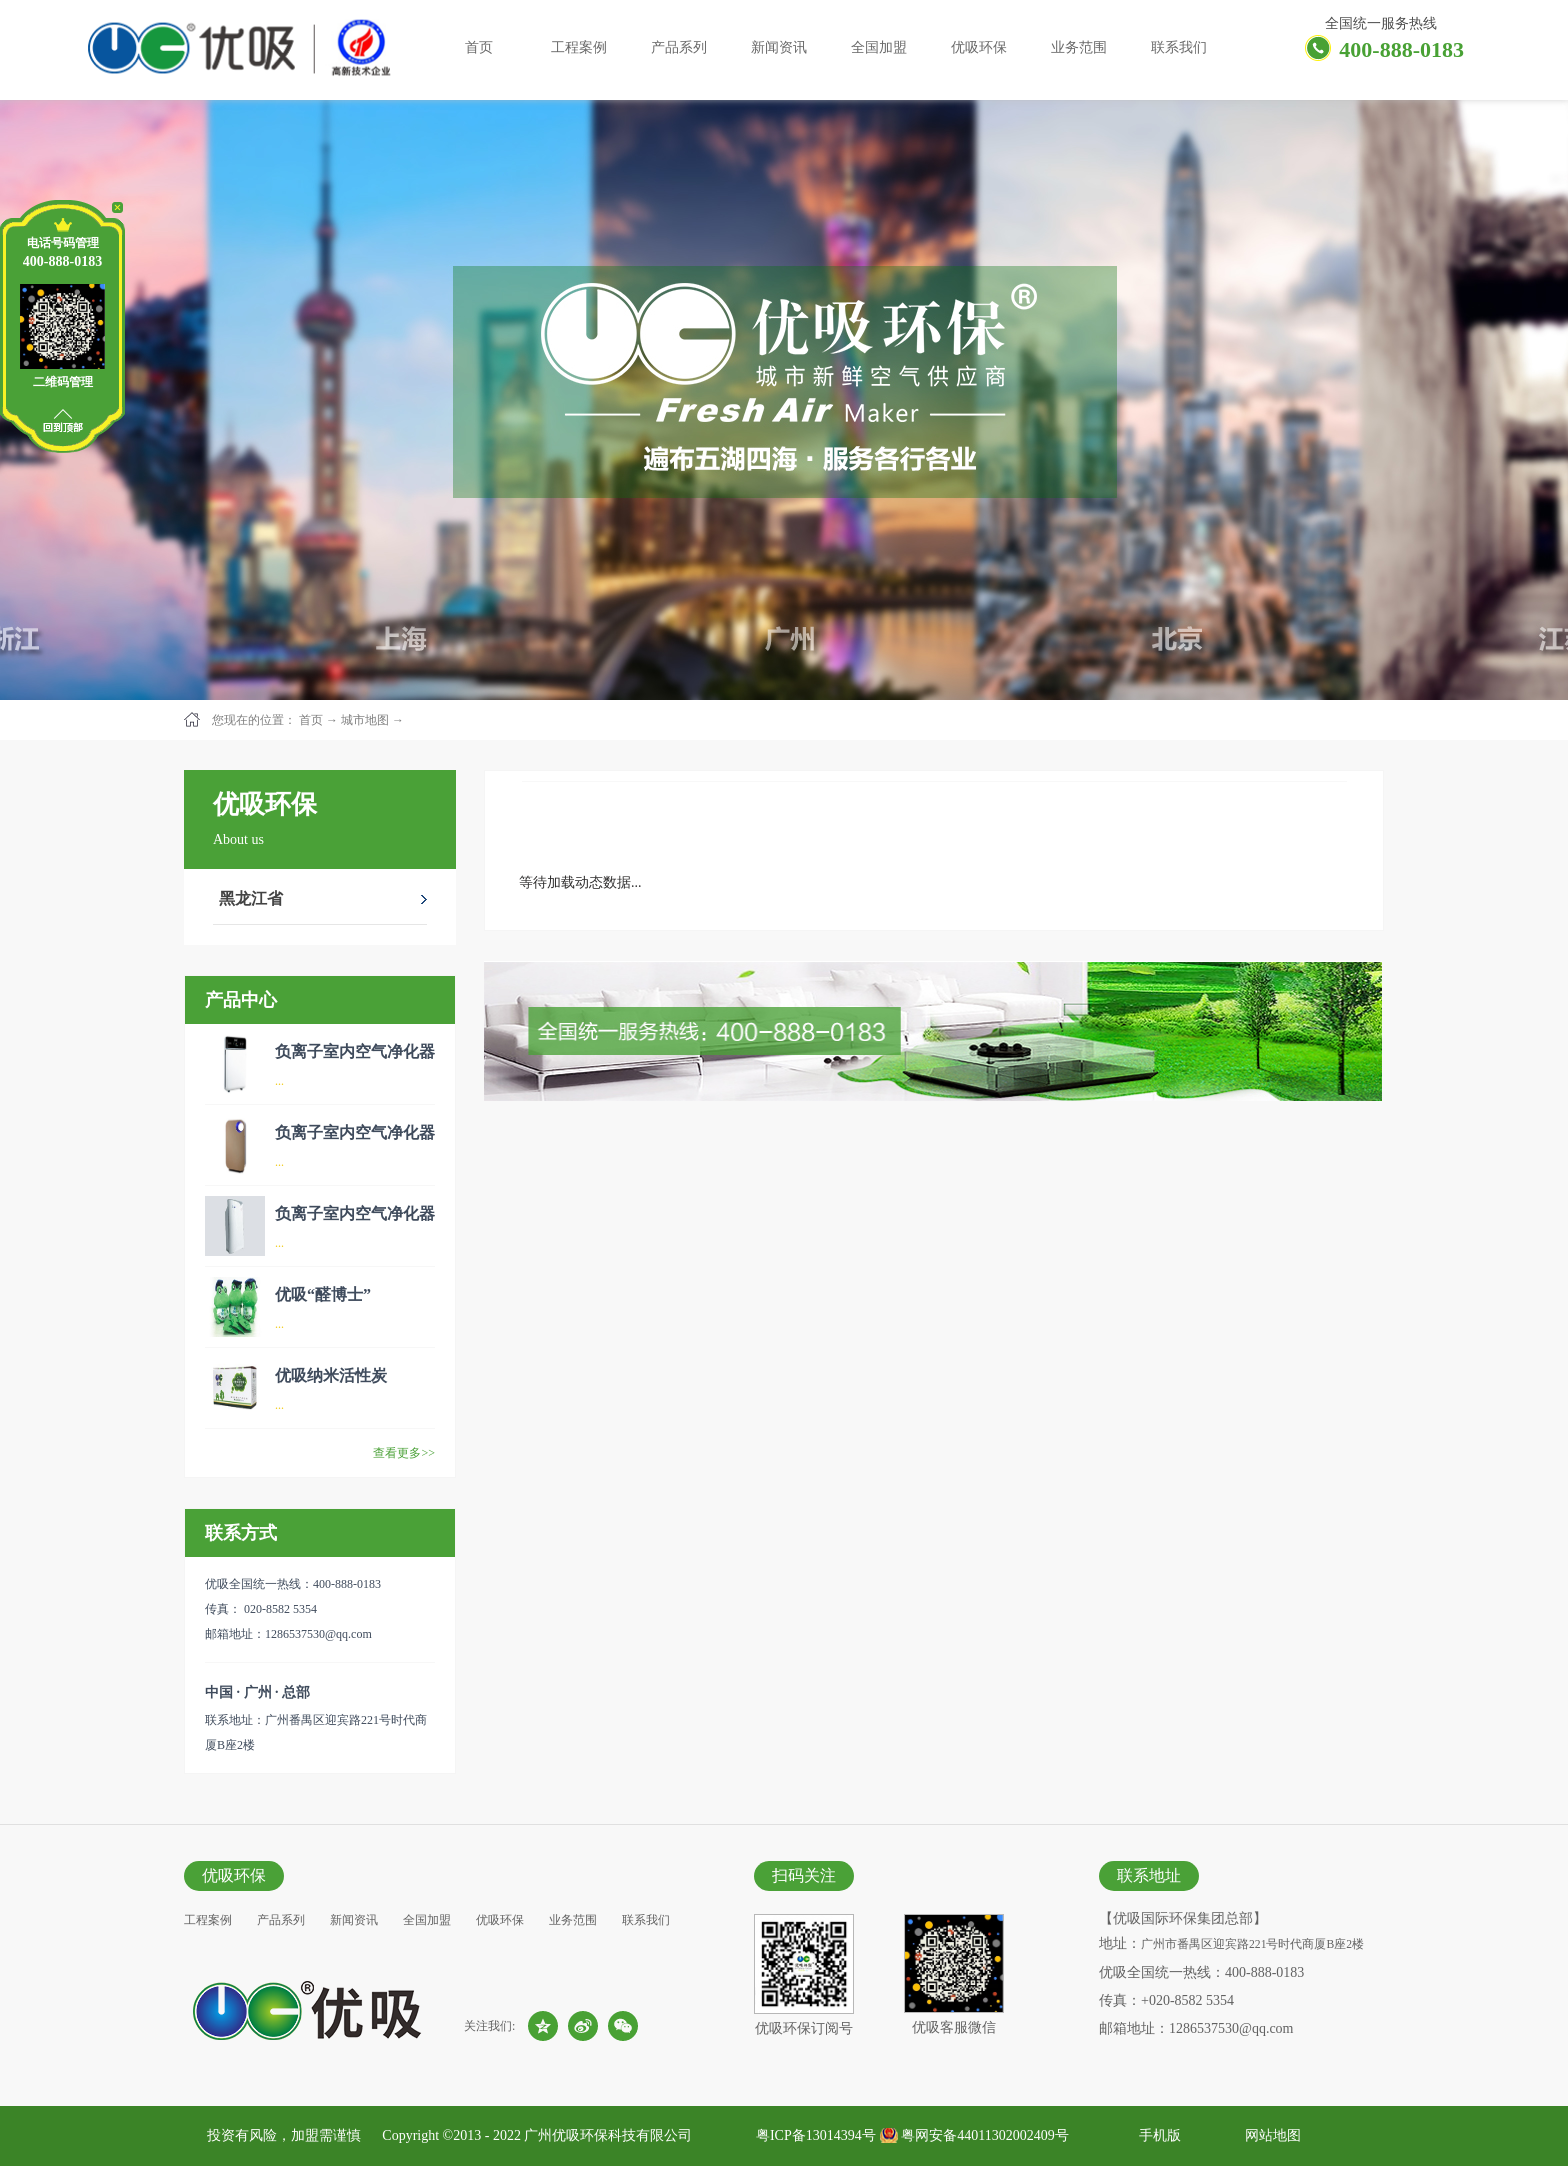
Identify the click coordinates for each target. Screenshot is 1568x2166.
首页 (479, 47)
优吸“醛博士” (323, 1294)
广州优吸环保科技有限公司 (608, 2135)
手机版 (1156, 2135)
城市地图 (365, 720)
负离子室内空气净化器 (355, 1051)
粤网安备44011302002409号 (984, 2135)
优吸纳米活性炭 (331, 1375)
